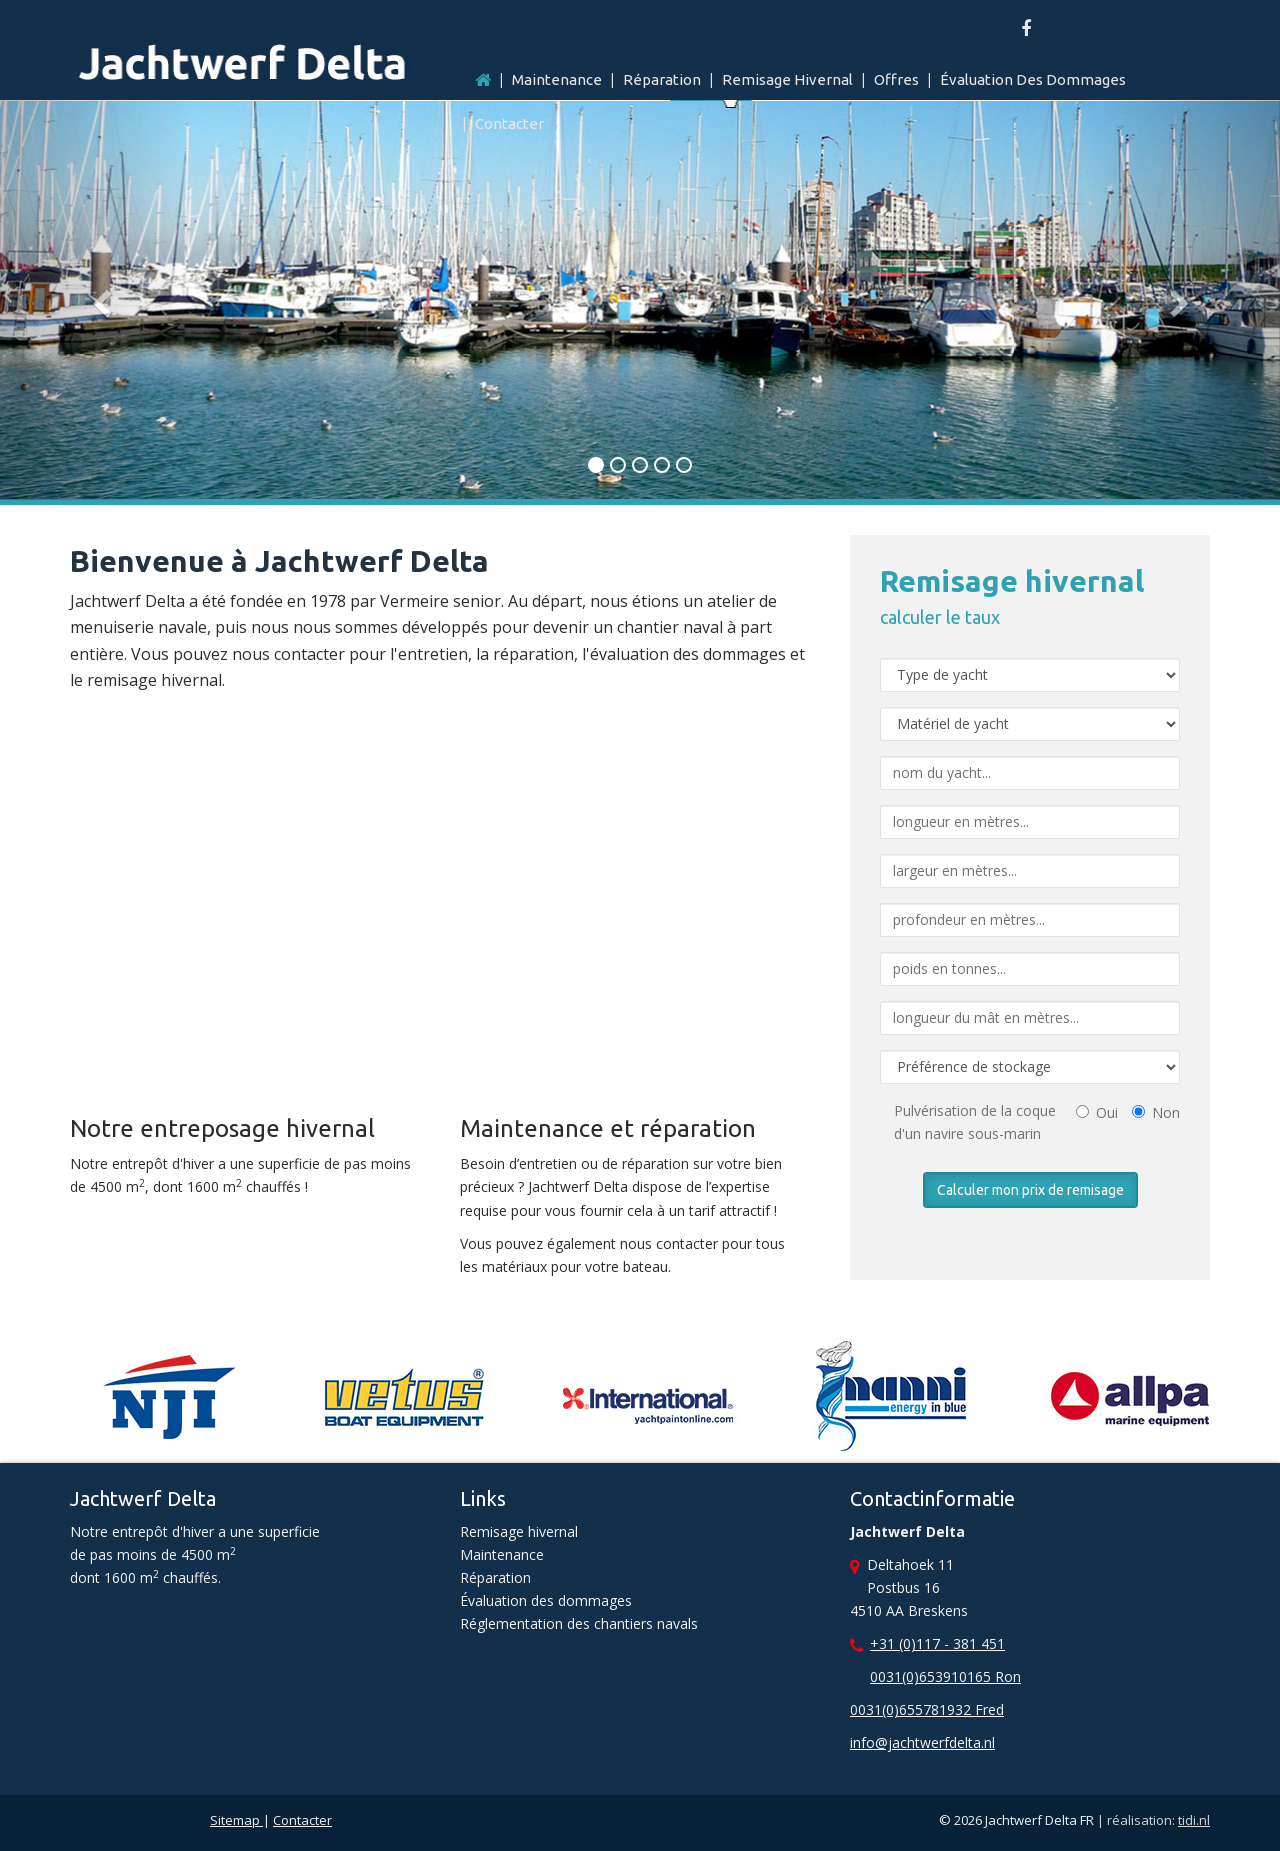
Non (1156, 1112)
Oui (1097, 1112)
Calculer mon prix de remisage (1030, 1190)
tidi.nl (1194, 1820)
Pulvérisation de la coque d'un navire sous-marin (975, 1122)
